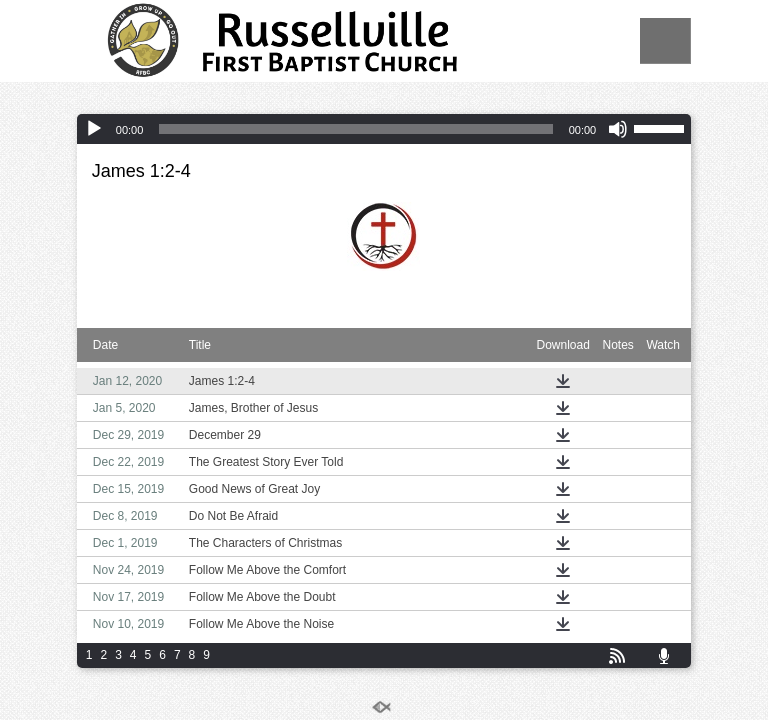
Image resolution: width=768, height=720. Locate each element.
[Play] (94, 129)
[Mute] (618, 129)
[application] (384, 129)
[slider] (355, 129)
